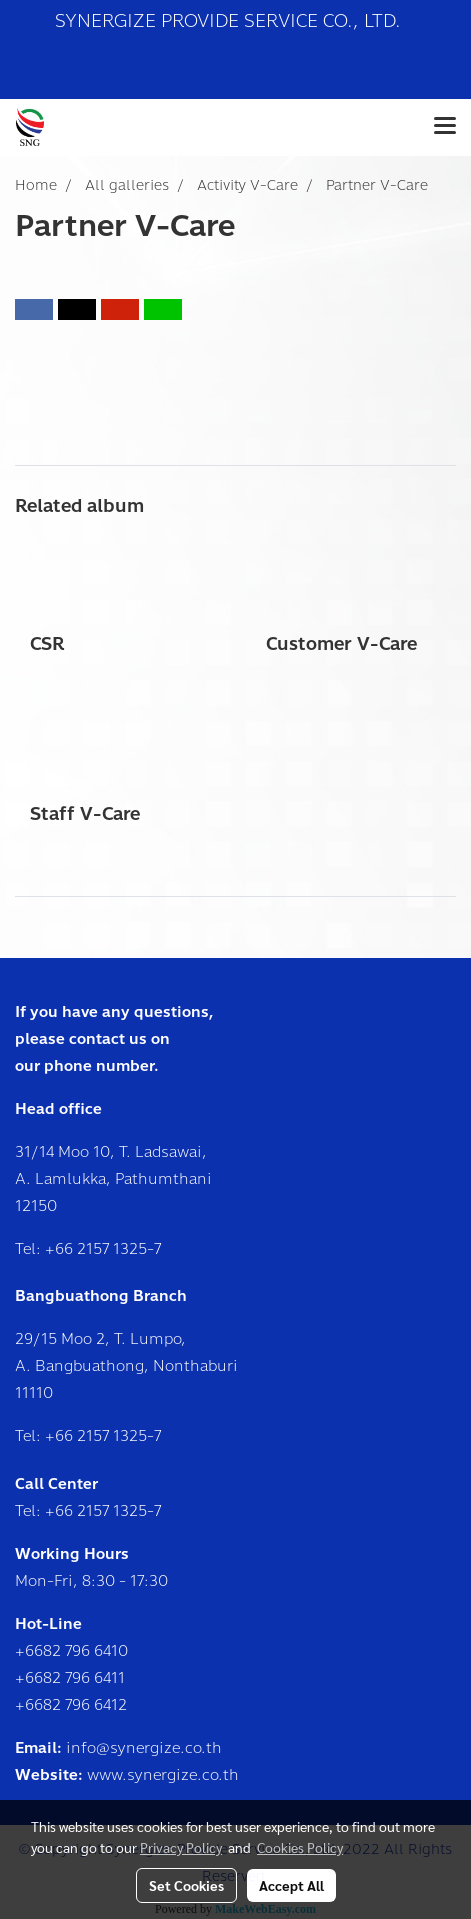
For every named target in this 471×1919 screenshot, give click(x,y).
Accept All (291, 1885)
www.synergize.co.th (163, 1775)
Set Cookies (186, 1885)
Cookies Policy (300, 1847)
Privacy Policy (181, 1847)
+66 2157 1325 (96, 1249)
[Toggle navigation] (445, 127)
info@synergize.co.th (144, 1748)
